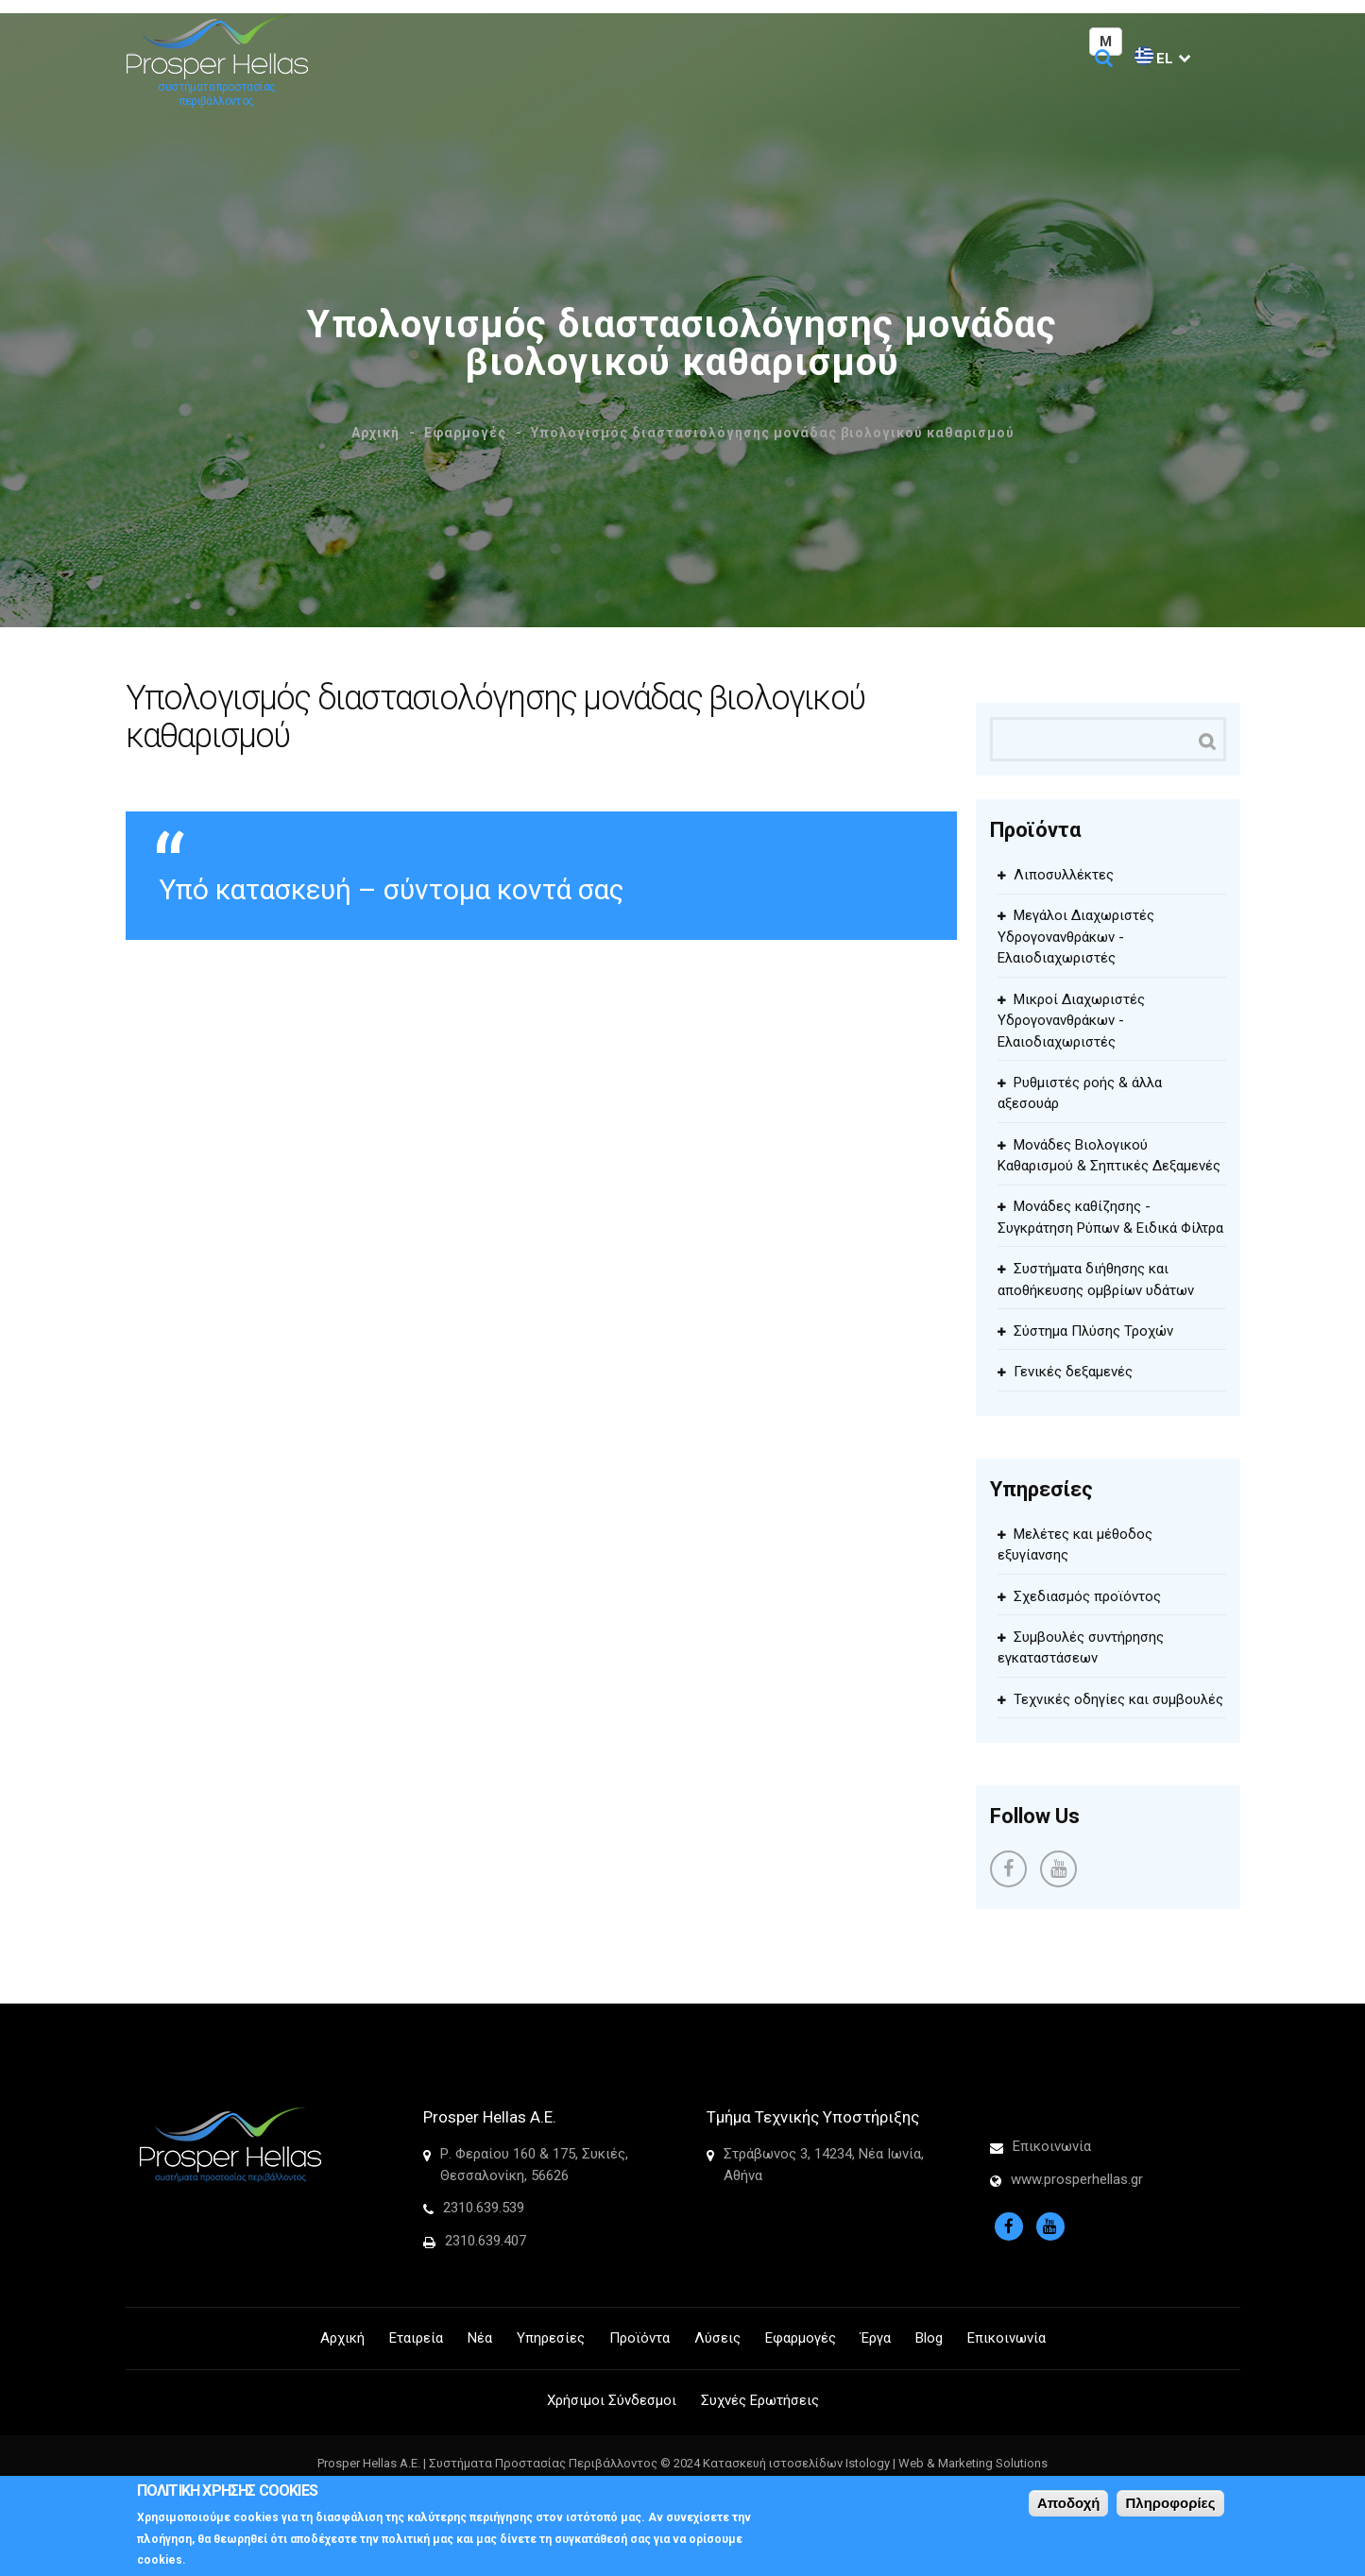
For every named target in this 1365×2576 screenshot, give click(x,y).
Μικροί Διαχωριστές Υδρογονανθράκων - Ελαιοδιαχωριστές (1071, 1020)
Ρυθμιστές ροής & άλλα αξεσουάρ (1080, 1093)
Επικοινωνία (1052, 2146)
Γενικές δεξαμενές (1073, 1371)
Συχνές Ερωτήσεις (760, 2400)
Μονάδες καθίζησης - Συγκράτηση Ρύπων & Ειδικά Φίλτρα (1110, 1217)
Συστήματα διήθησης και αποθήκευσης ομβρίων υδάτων (1096, 1279)
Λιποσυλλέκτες (1064, 874)
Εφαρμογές (465, 432)
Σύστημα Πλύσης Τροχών (1093, 1330)
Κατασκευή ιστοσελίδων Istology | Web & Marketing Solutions (875, 2463)
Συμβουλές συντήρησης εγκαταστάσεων (1081, 1648)
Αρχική (375, 432)
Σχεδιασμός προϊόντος (1087, 1596)
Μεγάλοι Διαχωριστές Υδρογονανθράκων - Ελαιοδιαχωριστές (1076, 936)
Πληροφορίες (1170, 2503)
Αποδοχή (1069, 2503)
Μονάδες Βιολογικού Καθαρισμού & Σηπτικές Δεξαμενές (1109, 1155)
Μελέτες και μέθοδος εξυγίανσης (1075, 1545)
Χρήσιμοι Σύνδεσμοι (611, 2400)
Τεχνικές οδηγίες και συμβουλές (1118, 1699)
